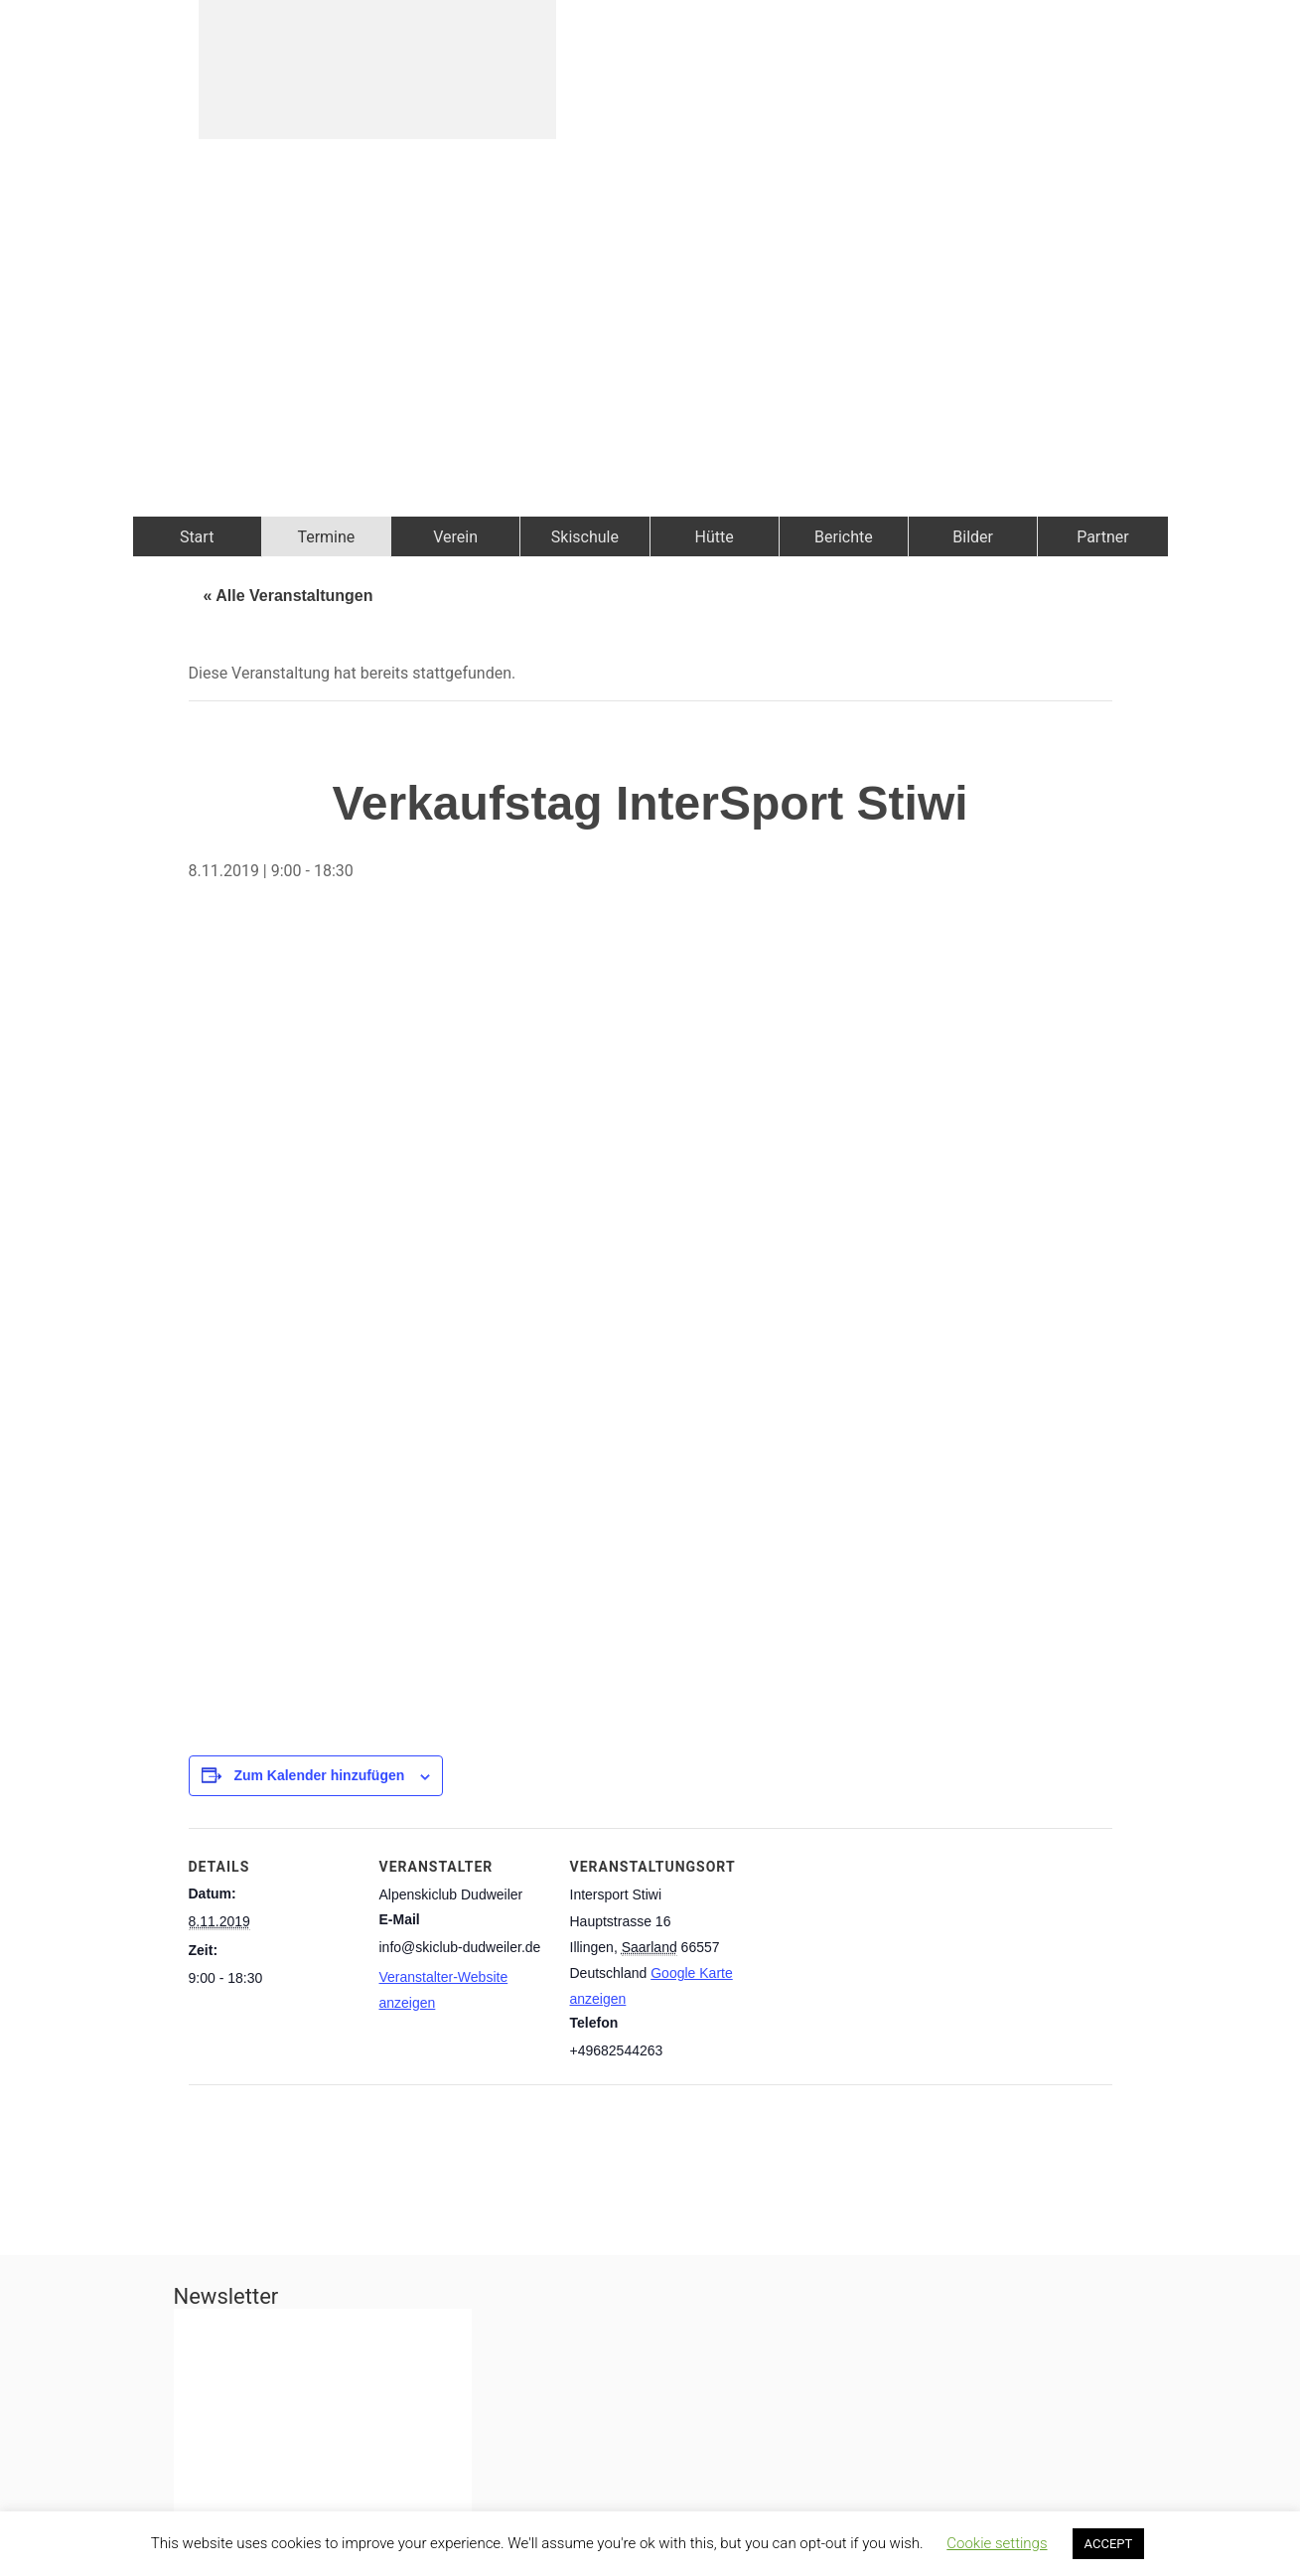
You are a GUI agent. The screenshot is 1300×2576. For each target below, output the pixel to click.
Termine (326, 537)
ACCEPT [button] (1108, 2543)
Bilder (972, 537)
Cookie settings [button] (996, 2543)
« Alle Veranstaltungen (288, 595)
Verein (455, 537)
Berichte (843, 537)
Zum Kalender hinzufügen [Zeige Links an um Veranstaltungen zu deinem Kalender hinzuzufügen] (318, 1775)
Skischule (585, 537)
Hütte (714, 537)
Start (197, 537)
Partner (1103, 537)
